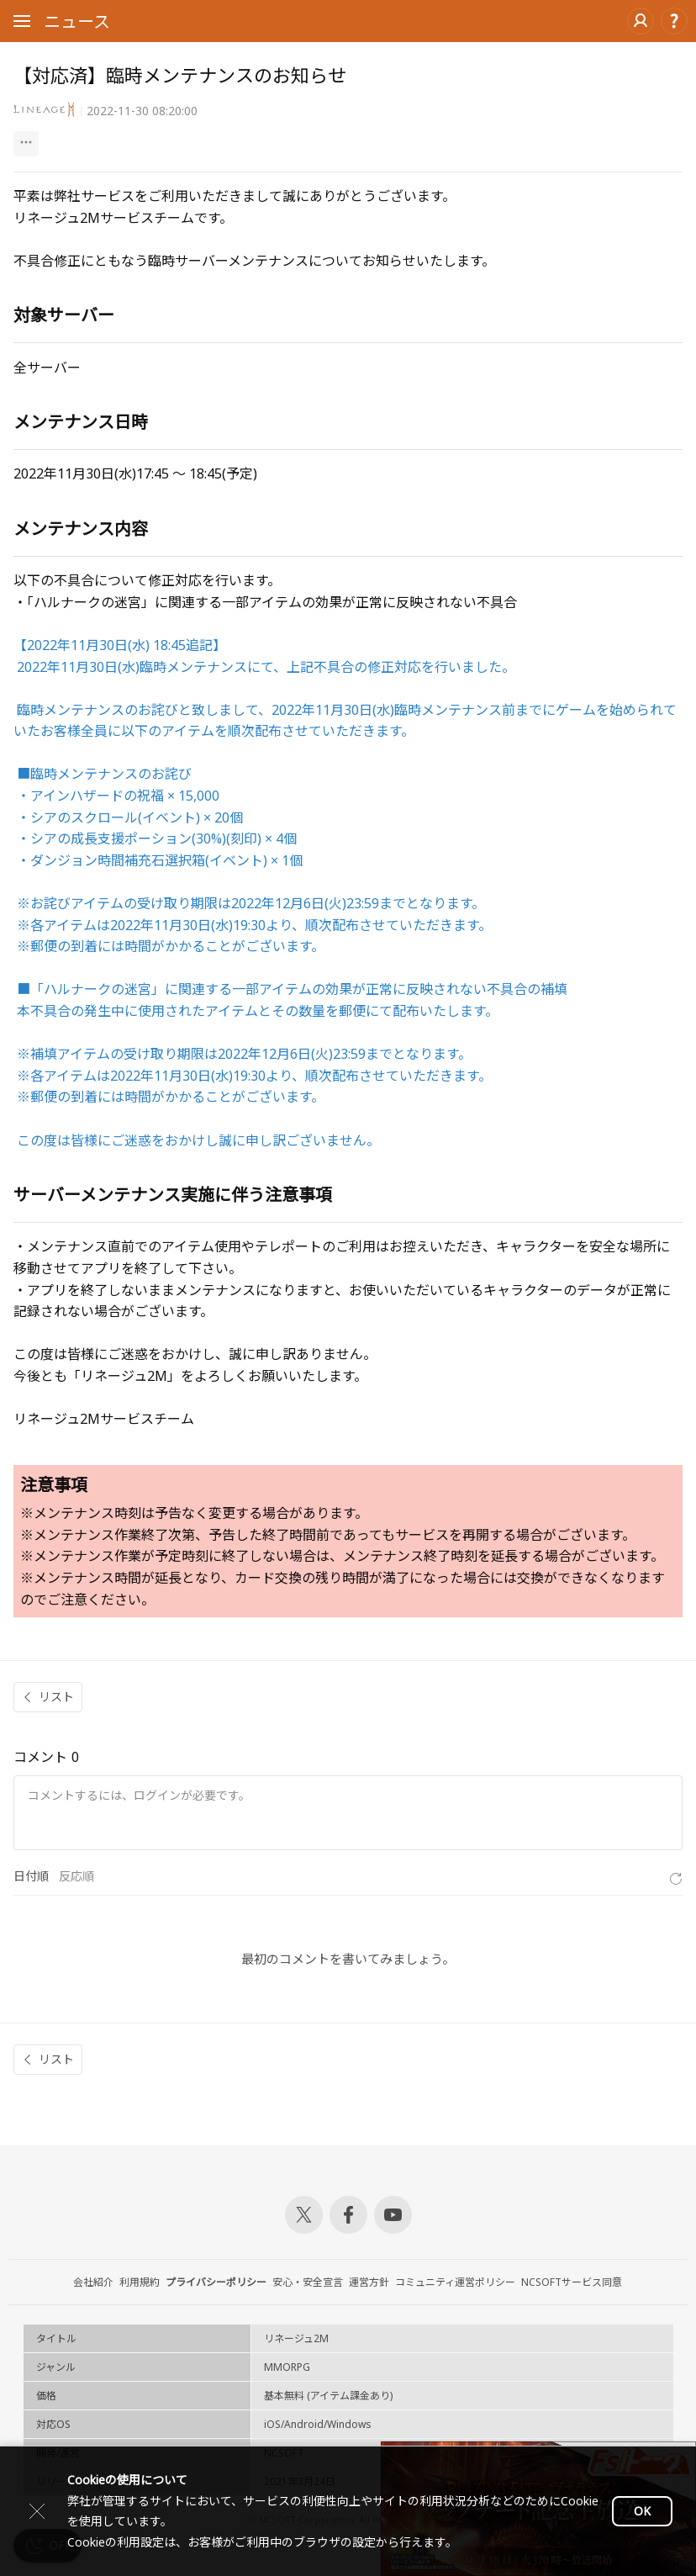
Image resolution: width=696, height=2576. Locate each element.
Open (21, 23)
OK (642, 2511)
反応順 (76, 1876)
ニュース (77, 21)
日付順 (31, 1876)
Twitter (304, 2215)
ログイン (640, 21)
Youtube (393, 2215)
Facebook (348, 2215)
